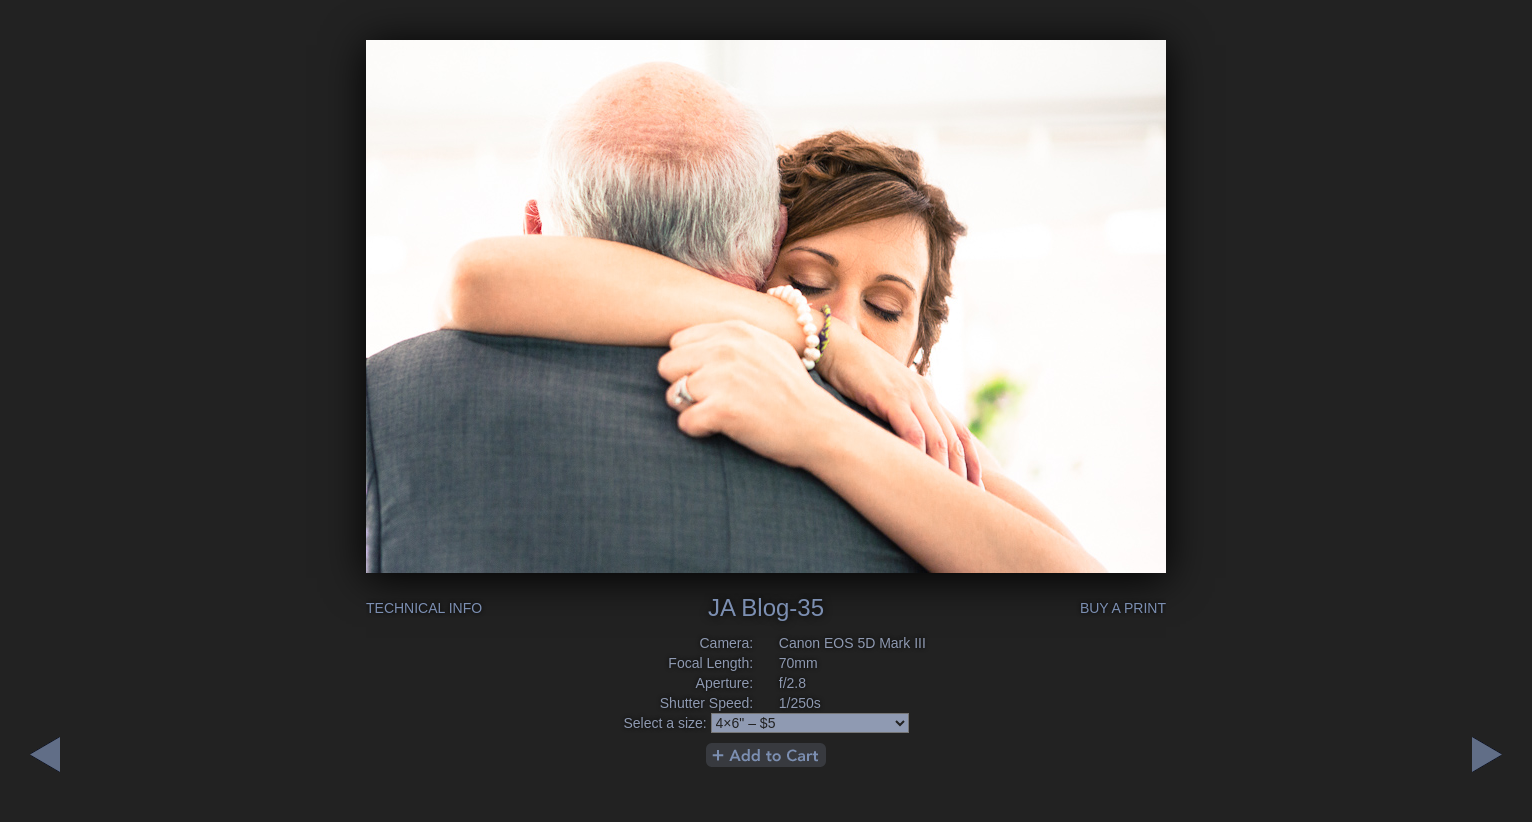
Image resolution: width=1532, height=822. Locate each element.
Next (45, 754)
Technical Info (424, 608)
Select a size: (664, 723)
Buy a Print (1123, 608)
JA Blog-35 (766, 607)
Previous (1487, 754)
